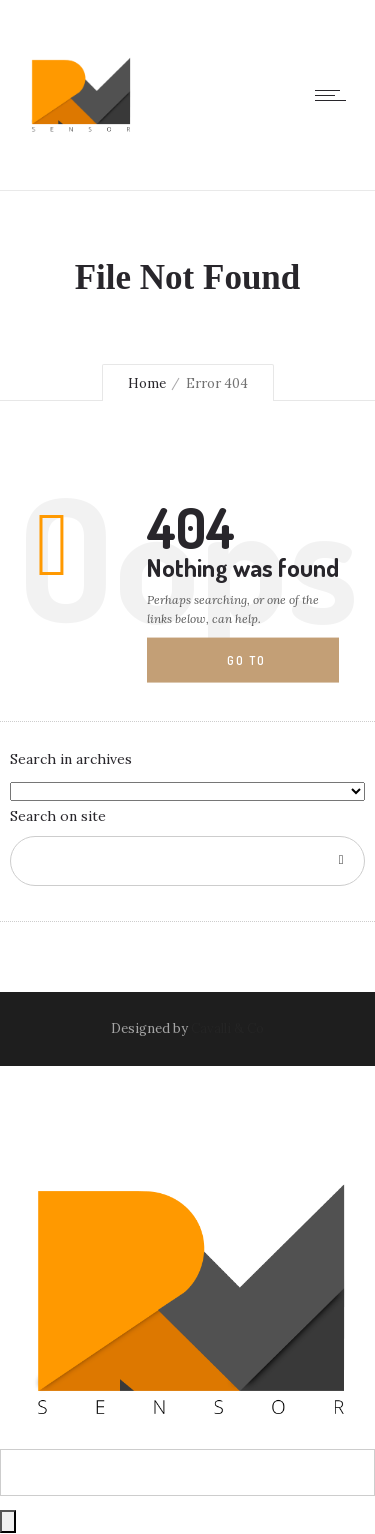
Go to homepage (262, 668)
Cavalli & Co (227, 1028)
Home (147, 383)
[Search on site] (187, 861)
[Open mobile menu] (335, 95)
